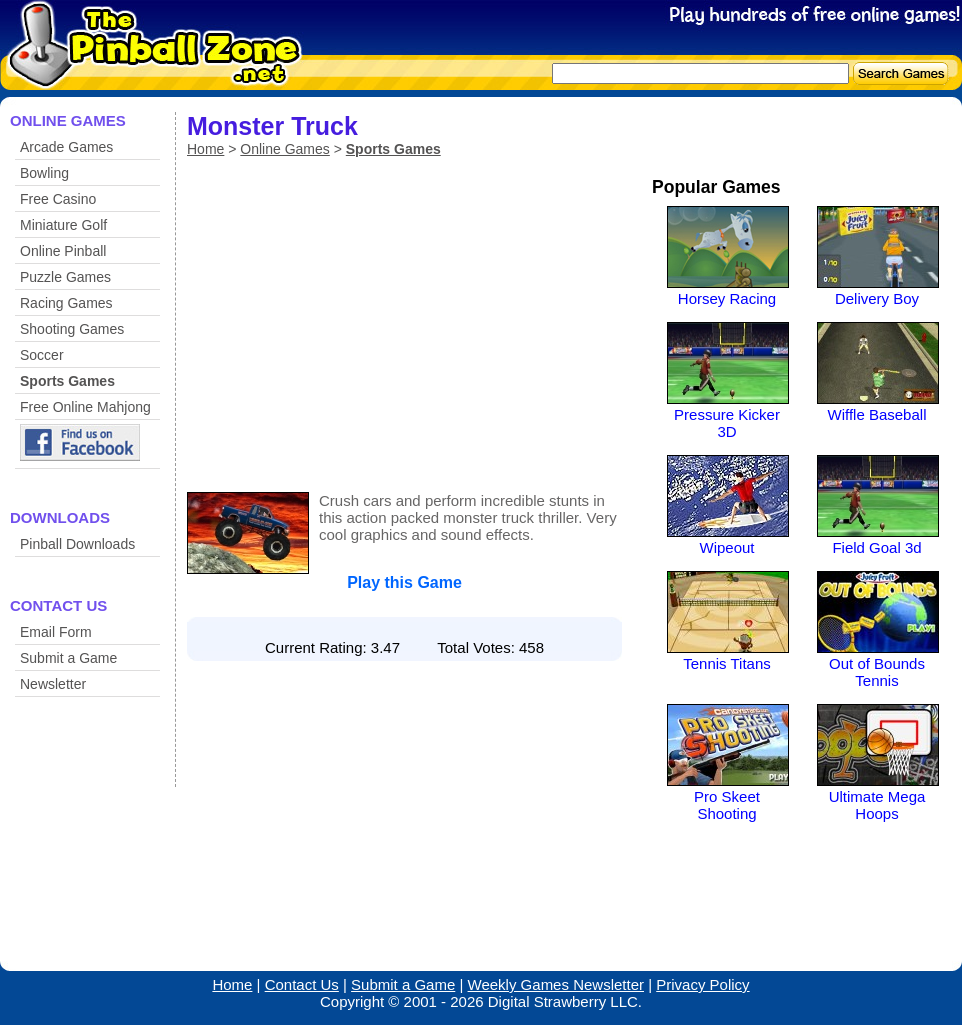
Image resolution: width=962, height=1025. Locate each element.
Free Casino (58, 199)
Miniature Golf (63, 225)
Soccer (42, 355)
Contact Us (302, 984)
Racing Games (66, 303)
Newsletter (53, 684)
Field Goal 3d (876, 547)
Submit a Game (68, 658)
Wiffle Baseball (877, 414)
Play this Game (404, 582)
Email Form (56, 632)
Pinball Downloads (77, 544)
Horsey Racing (727, 298)
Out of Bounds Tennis (877, 672)
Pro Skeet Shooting (727, 805)
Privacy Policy (702, 984)
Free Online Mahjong (85, 407)
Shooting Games (72, 329)
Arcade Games (66, 147)
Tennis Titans (727, 663)
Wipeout (726, 547)
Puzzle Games (65, 277)
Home (205, 149)
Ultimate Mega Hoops (877, 805)
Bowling (44, 173)
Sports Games (67, 381)
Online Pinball (63, 251)
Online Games (284, 149)
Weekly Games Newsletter (556, 984)
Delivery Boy (877, 298)
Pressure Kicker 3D (727, 423)
